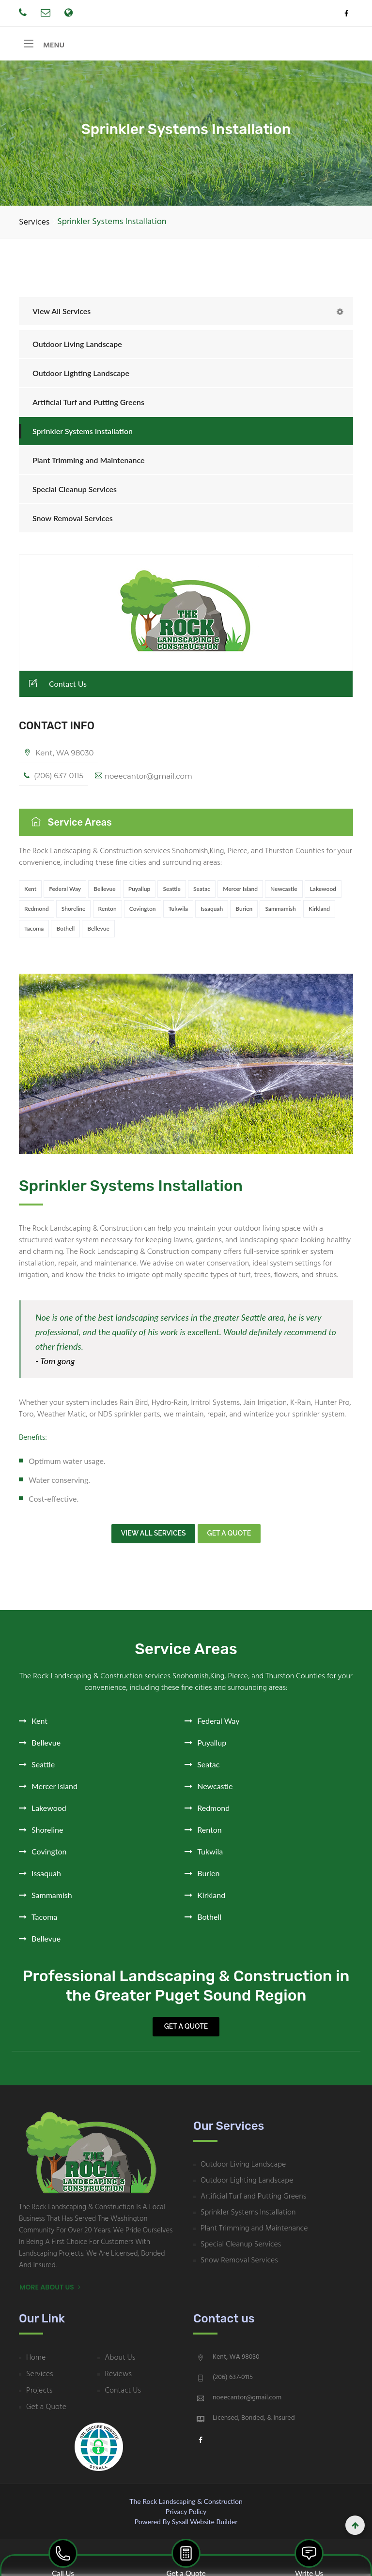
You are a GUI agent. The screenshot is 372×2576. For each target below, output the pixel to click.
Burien (243, 913)
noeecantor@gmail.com (144, 781)
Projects (39, 2393)
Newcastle (283, 893)
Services (34, 227)
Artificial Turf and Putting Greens (88, 406)
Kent (30, 893)
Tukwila (178, 913)
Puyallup (139, 893)
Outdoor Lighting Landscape (80, 377)
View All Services (61, 315)
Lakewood (323, 893)
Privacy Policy (186, 2514)
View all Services (153, 1535)
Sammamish (280, 913)
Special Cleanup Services (74, 493)
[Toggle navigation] (28, 46)
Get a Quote (186, 2029)
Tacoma (34, 933)
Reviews (118, 2376)
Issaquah (212, 913)
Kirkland (319, 913)
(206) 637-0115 (54, 780)
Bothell (65, 933)
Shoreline (74, 913)
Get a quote (229, 1535)
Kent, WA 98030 (59, 757)
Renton (107, 913)
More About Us (49, 2289)
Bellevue (104, 893)
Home (36, 2360)
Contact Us (57, 688)
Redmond (36, 913)
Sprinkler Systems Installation (82, 435)
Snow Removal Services (72, 522)
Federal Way (65, 893)
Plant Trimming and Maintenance (88, 464)
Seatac (201, 893)
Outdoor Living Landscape (77, 348)
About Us (120, 2360)
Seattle (171, 893)
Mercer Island (240, 893)
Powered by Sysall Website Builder (186, 2524)
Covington (142, 913)
